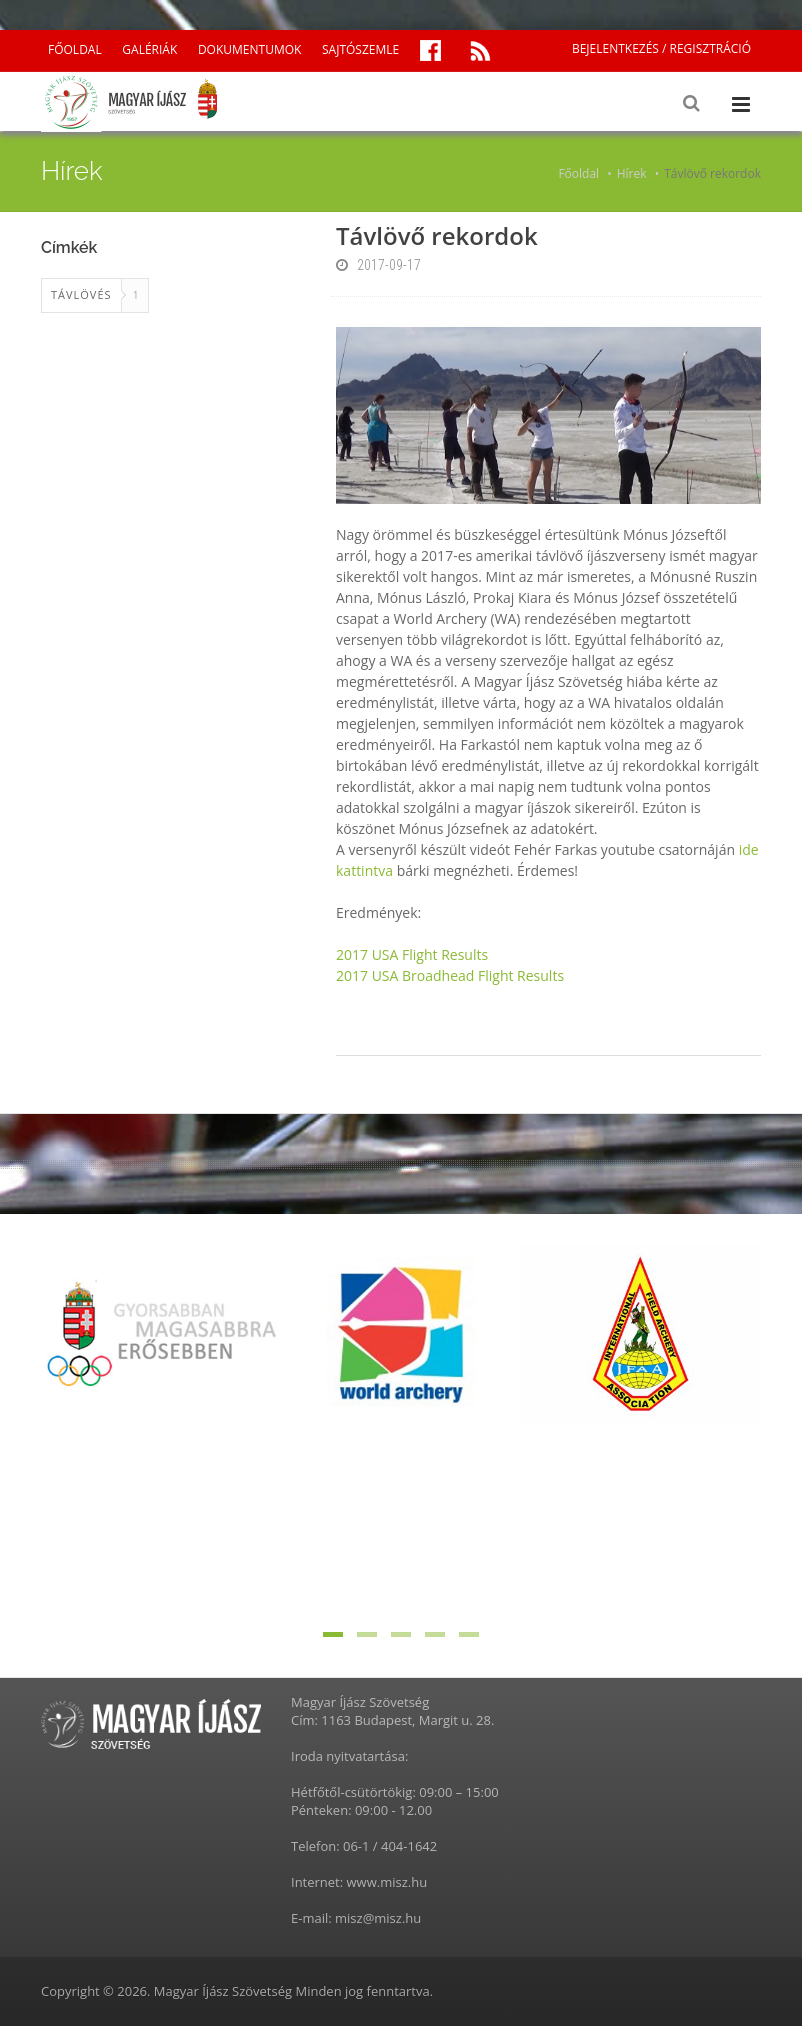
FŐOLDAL (75, 49)
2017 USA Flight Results (412, 954)
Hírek (632, 173)
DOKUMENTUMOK (249, 49)
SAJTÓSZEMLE (360, 49)
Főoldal (578, 173)
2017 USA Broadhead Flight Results (450, 975)
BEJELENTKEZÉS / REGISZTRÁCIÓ (661, 48)
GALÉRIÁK (149, 49)
